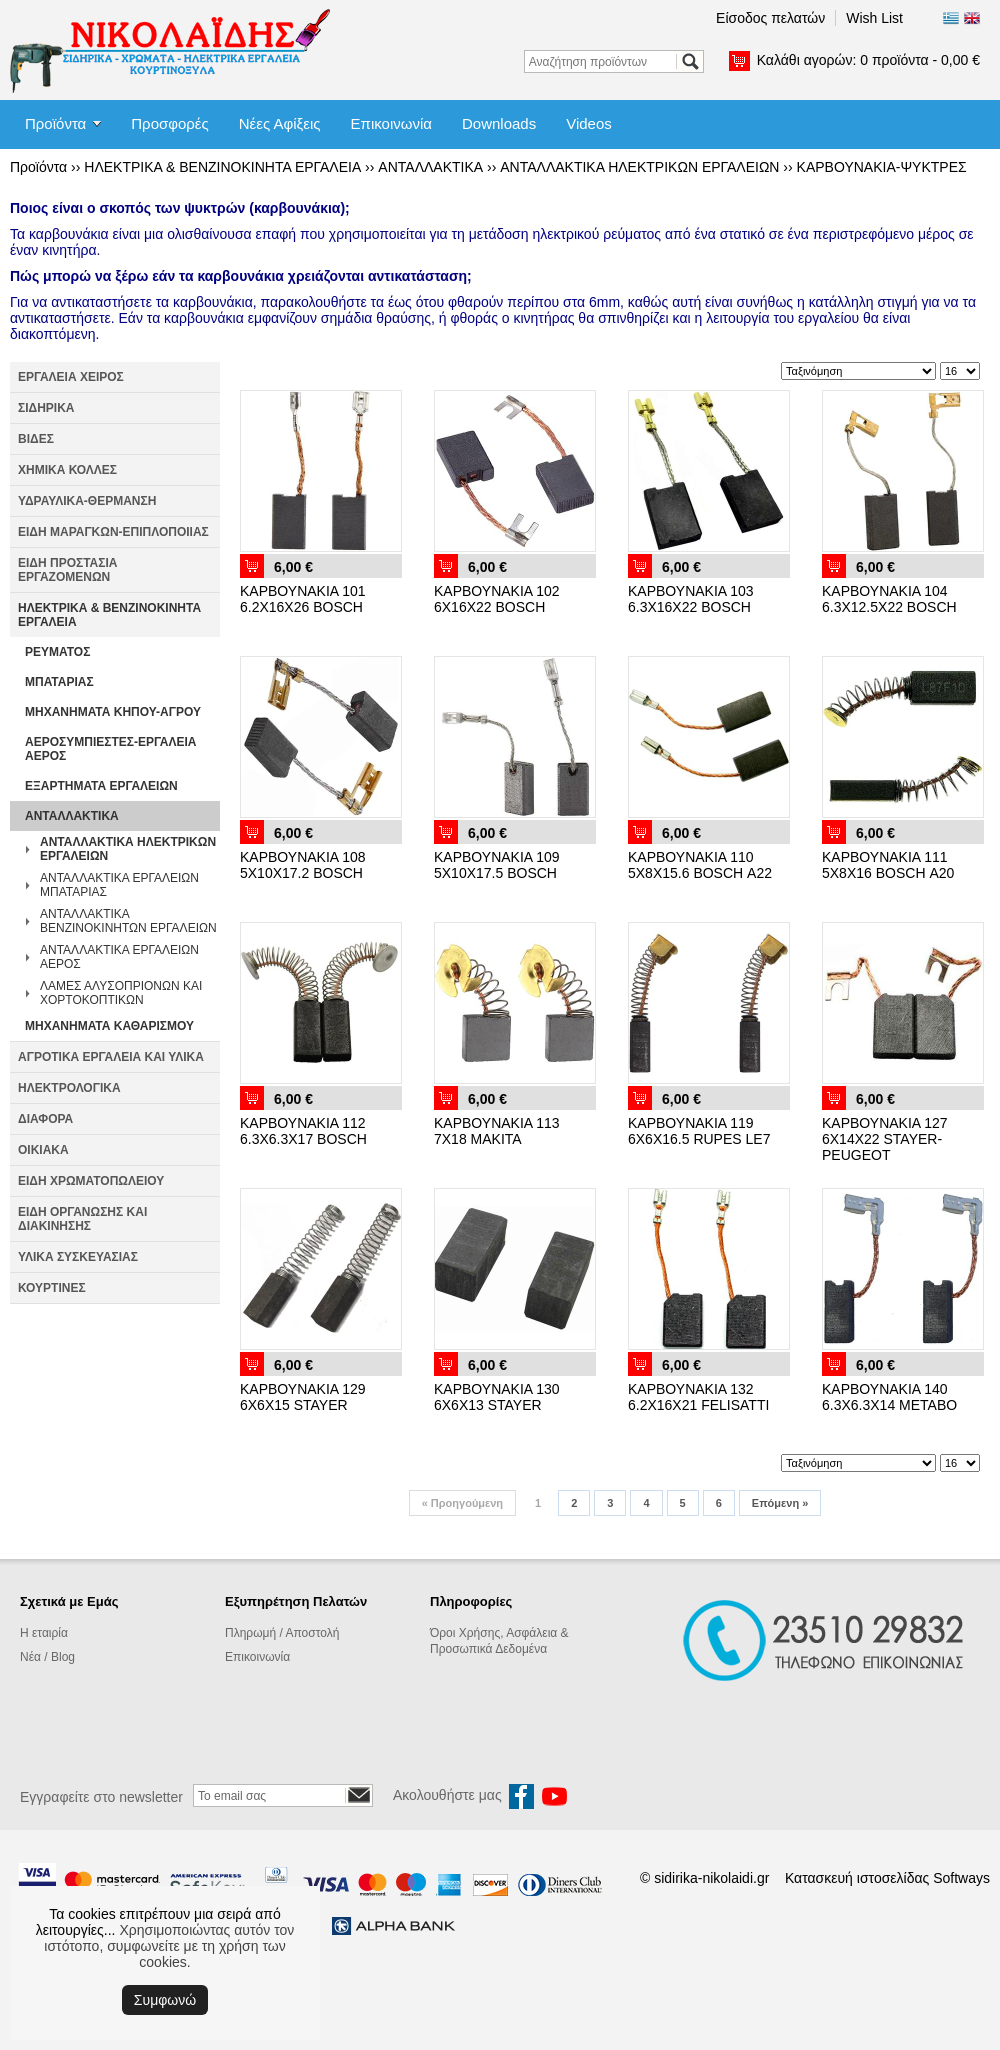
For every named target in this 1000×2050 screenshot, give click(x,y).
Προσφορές (169, 123)
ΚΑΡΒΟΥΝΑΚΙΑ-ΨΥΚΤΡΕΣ (882, 167)
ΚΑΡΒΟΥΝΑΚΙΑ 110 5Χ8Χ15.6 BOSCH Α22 (700, 865)
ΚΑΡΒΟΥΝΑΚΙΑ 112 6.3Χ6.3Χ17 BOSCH (303, 1131)
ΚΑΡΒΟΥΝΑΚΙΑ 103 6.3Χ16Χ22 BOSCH (691, 599)
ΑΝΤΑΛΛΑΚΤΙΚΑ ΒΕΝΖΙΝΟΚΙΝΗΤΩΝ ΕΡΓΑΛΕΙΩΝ (128, 921)
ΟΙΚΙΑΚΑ (43, 1150)
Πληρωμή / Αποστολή (282, 1633)
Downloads (499, 123)
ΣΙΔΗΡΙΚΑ (46, 408)
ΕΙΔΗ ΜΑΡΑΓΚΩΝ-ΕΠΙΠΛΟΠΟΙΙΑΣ (113, 532)
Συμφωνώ (165, 2000)
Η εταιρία (44, 1633)
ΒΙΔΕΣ (36, 439)
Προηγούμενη (462, 1503)
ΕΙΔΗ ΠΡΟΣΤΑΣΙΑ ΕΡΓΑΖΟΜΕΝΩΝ (67, 570)
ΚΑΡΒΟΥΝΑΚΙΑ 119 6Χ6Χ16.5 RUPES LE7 (699, 1131)
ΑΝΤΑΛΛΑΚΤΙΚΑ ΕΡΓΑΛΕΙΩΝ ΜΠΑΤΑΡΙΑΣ (119, 885)
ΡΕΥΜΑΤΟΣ (57, 652)
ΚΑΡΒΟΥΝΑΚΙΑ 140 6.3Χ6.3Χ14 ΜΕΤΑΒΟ (889, 1397)
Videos (589, 123)
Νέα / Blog (47, 1657)
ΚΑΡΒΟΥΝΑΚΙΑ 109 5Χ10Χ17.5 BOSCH (497, 865)
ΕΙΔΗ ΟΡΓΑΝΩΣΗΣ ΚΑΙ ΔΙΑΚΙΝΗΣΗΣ (82, 1219)
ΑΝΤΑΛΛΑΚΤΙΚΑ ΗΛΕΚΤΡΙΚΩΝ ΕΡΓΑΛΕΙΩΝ (639, 167)
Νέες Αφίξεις (280, 123)
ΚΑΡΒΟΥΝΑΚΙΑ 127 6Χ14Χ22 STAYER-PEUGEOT (885, 1139)
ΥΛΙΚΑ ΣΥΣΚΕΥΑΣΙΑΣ (78, 1257)
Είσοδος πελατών (770, 18)
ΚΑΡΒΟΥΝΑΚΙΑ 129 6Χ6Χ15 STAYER (303, 1397)
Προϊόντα (55, 123)
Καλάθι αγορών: (868, 60)
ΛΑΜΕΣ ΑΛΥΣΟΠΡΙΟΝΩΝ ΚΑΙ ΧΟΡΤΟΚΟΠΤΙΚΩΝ (121, 993)
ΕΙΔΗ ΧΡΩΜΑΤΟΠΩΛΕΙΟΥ (91, 1181)
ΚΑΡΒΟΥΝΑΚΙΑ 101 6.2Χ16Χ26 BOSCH (303, 599)
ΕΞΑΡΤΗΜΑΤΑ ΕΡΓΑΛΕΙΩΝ (101, 786)
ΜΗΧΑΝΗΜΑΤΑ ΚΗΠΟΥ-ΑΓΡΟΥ (113, 712)
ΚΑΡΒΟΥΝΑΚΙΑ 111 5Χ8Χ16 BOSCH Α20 (888, 865)
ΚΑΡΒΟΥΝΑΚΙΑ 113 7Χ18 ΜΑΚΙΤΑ (497, 1131)
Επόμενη (780, 1503)
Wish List (874, 18)
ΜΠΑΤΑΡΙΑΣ (59, 682)
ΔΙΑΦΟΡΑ (45, 1119)
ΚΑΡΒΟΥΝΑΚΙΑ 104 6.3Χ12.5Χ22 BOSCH (889, 599)
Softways (961, 1878)
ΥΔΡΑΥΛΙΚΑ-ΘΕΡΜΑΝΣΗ (87, 501)
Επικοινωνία (391, 123)
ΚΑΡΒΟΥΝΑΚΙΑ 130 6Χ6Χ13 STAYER (497, 1397)
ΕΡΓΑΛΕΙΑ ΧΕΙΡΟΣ (71, 377)
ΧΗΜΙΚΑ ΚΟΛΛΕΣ (67, 470)
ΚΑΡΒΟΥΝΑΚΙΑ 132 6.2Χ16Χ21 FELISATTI (698, 1397)
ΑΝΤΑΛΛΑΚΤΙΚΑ (430, 167)
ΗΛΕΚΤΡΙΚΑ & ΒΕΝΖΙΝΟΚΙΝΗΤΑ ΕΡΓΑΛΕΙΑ (222, 167)
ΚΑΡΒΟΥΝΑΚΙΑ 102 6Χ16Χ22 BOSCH (497, 599)
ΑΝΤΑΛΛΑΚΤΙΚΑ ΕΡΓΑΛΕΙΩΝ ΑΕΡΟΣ (119, 957)
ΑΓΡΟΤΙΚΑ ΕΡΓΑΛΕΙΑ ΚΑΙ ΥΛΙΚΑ (111, 1057)
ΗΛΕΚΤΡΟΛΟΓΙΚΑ (69, 1088)
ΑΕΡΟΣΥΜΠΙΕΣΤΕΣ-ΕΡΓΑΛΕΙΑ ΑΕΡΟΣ (111, 749)
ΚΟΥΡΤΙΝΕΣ (52, 1288)
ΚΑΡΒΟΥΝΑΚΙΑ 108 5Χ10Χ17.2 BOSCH (303, 865)
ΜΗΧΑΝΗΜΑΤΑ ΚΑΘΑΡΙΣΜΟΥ (109, 1026)
